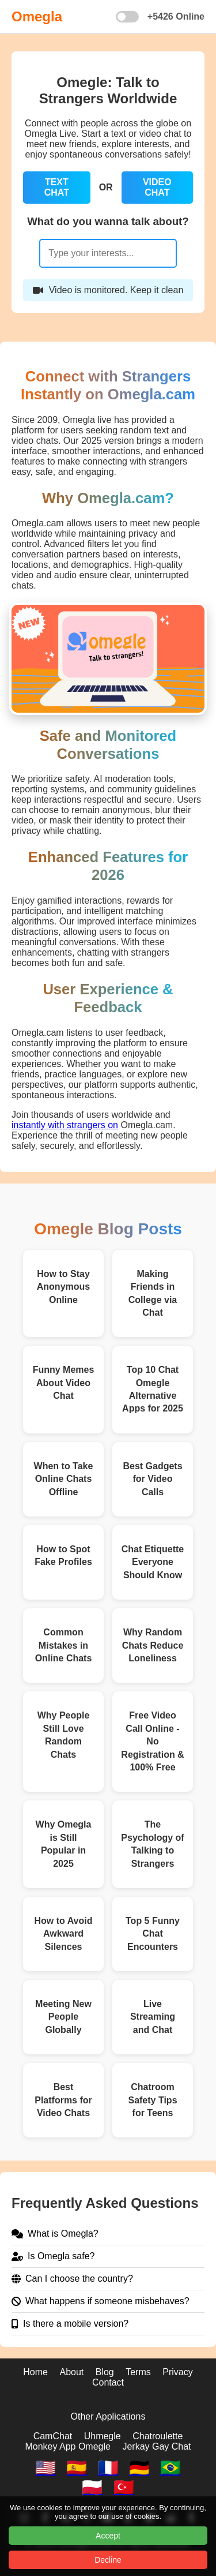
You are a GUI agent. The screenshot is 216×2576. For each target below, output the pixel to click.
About (71, 2372)
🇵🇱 (92, 2487)
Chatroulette (157, 2436)
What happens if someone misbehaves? (101, 2301)
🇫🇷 (108, 2467)
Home (35, 2372)
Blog (105, 2372)
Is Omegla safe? (53, 2256)
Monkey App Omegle (68, 2446)
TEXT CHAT (56, 187)
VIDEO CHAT (157, 187)
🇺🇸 (45, 2467)
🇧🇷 (170, 2467)
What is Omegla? (55, 2233)
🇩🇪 (139, 2467)
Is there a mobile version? (70, 2323)
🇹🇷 (123, 2487)
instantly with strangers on (65, 1125)
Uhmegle (102, 2436)
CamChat (53, 2436)
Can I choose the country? (72, 2278)
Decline (108, 2559)
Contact (108, 2382)
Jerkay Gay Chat (156, 2446)
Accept (108, 2535)
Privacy (177, 2372)
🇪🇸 (76, 2467)
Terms (138, 2372)
